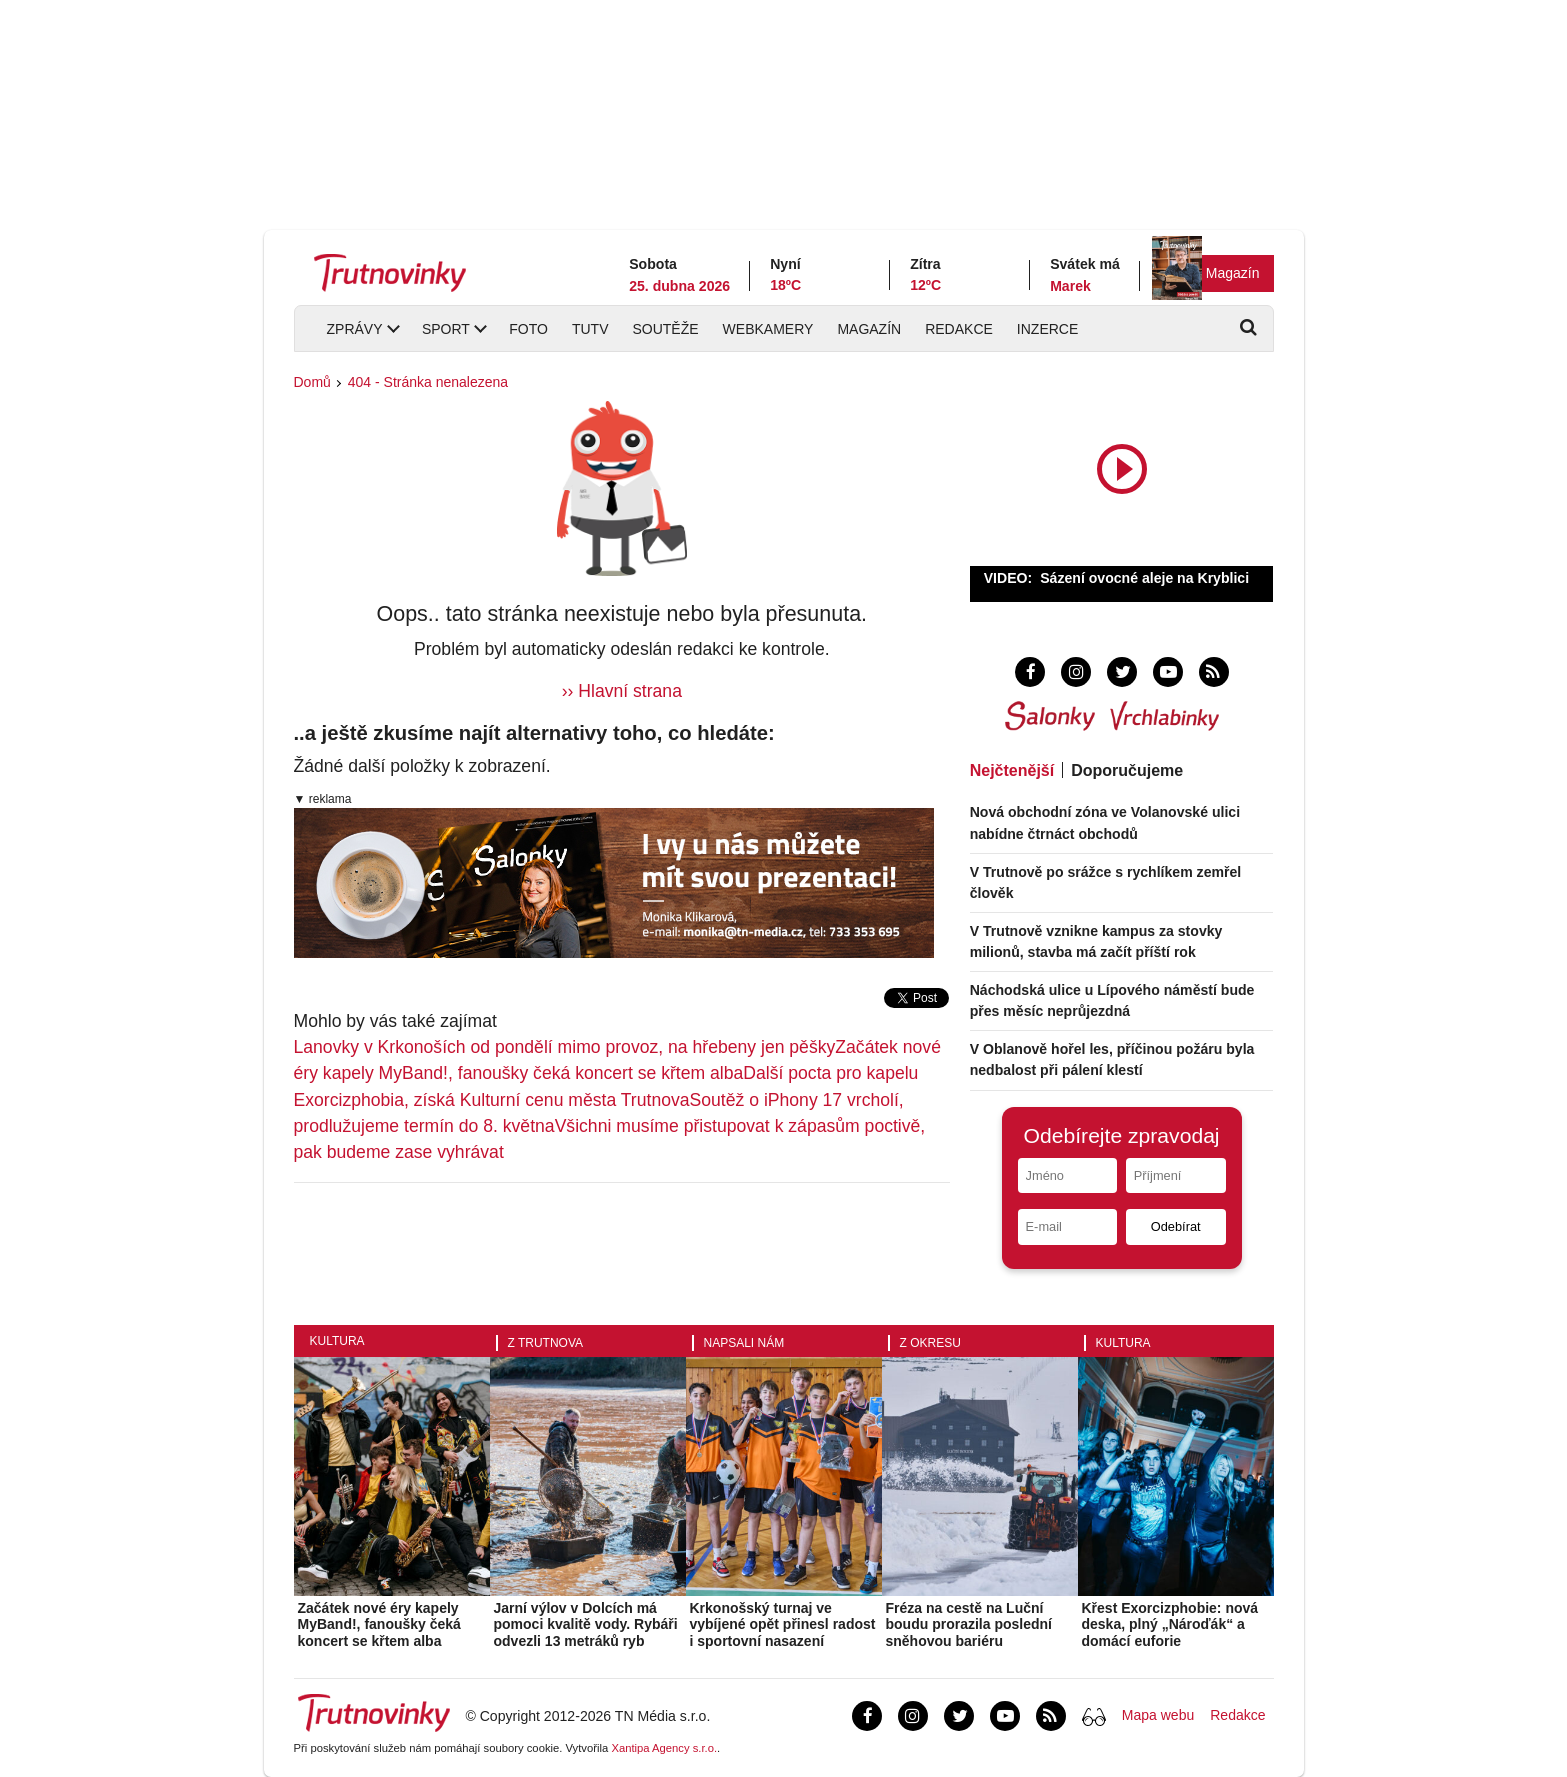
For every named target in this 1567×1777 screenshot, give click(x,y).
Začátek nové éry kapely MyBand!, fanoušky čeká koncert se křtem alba (379, 1625)
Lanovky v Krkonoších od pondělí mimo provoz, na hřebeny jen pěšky (565, 1047)
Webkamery (768, 329)
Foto (528, 329)
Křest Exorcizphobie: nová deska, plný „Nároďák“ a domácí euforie (1170, 1625)
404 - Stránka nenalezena (428, 382)
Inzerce (1047, 329)
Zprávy (355, 329)
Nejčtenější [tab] (1012, 770)
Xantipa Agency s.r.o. (664, 1748)
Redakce (959, 329)
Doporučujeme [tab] (1127, 770)
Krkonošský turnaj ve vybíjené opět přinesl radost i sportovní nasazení (783, 1625)
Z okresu (930, 1343)
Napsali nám (744, 1343)
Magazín (1233, 273)
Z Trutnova (546, 1343)
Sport (446, 329)
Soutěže (665, 329)
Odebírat (1176, 1226)
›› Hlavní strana (622, 691)
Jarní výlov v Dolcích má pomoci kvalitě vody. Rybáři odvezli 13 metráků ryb (586, 1625)
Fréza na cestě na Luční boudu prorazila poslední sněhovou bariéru (969, 1625)
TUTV (590, 329)
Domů (312, 382)
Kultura (337, 1341)
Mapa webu (1158, 1715)
